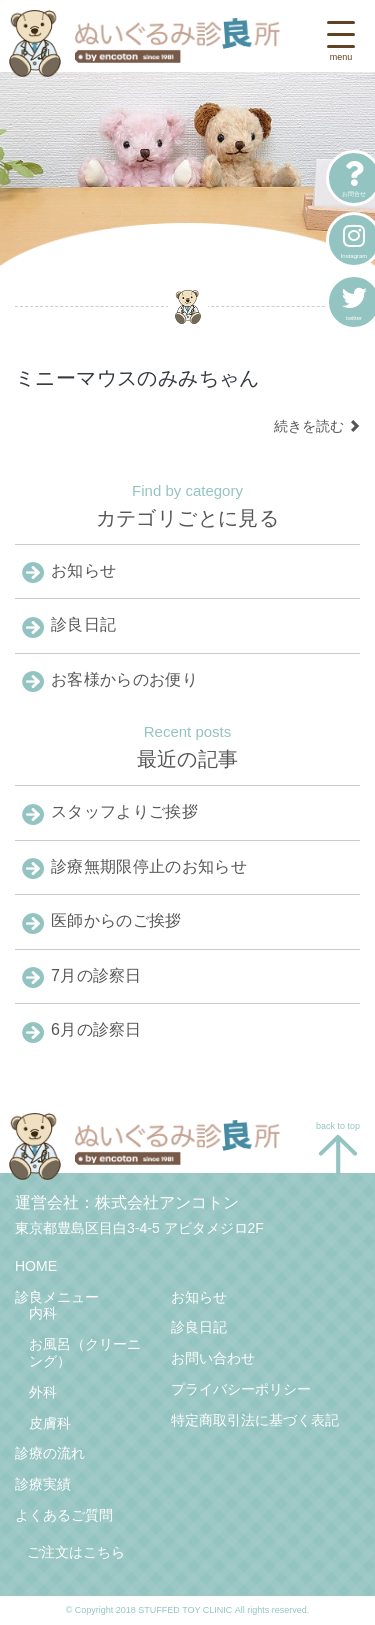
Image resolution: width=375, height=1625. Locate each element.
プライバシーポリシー (241, 1389)
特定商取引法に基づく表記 (255, 1420)
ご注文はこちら (76, 1552)
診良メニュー (57, 1297)
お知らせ (199, 1297)
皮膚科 (50, 1423)
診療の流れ (50, 1453)
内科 (43, 1313)
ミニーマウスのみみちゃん (137, 378)
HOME (36, 1266)
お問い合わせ (213, 1358)
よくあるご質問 (64, 1515)
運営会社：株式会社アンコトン (127, 1202)
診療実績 (43, 1484)
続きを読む (317, 426)
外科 (43, 1392)
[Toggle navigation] (341, 43)
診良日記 (199, 1327)
